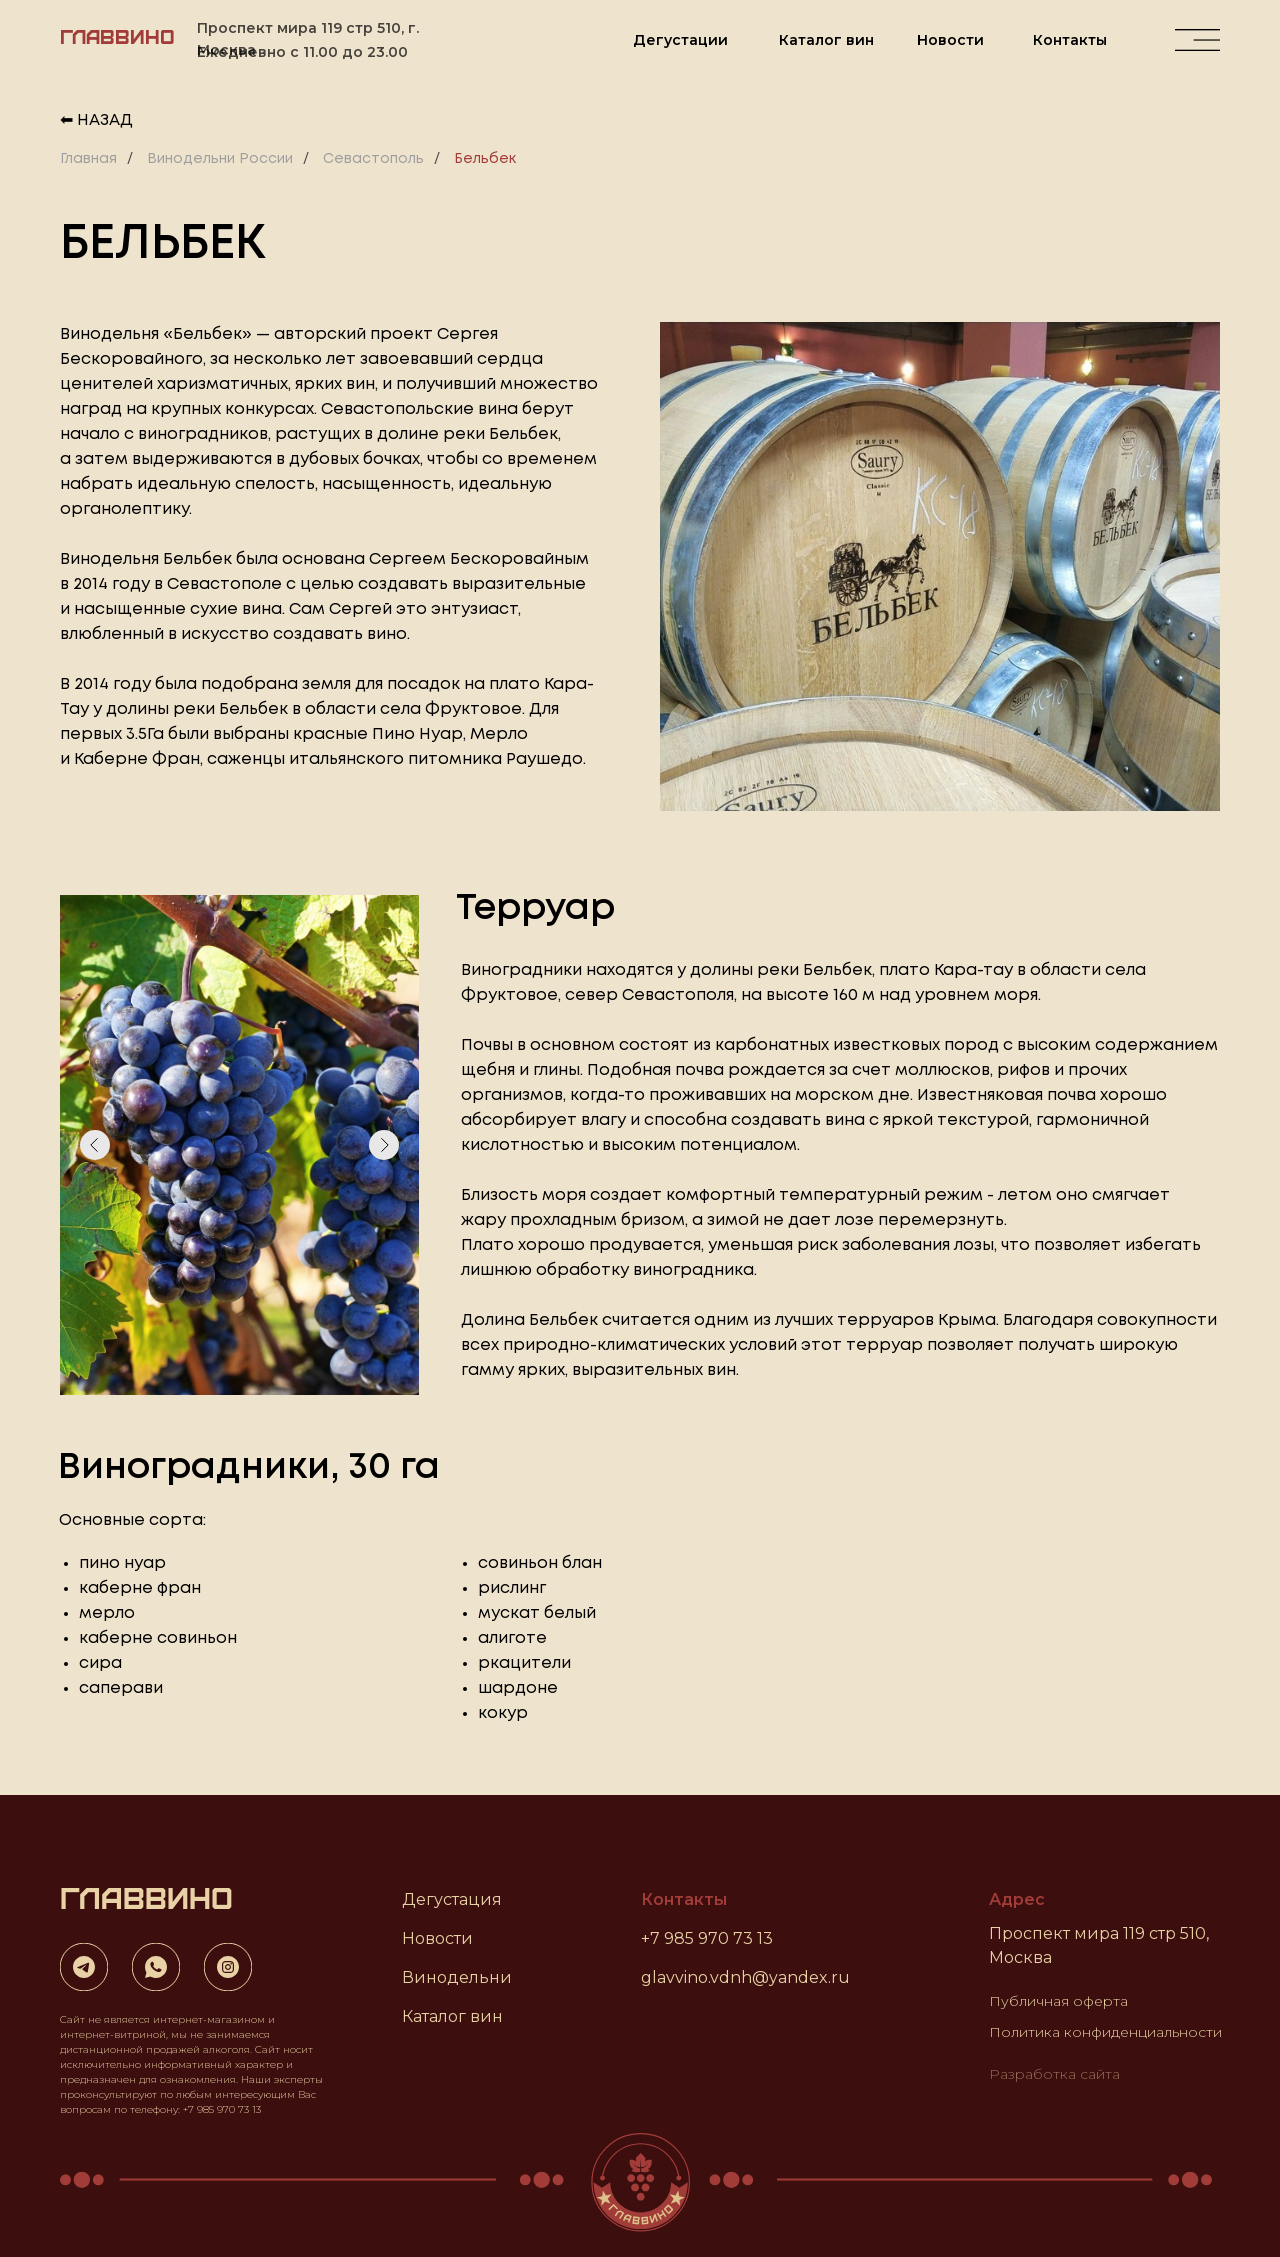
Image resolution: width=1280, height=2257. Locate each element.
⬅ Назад (96, 120)
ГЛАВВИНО (117, 35)
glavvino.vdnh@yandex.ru (745, 1977)
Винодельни (457, 1977)
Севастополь (373, 159)
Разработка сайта (1054, 2074)
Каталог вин (826, 40)
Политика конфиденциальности (1105, 2032)
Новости (950, 40)
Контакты (1070, 40)
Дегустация (452, 1899)
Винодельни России (220, 159)
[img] (1197, 40)
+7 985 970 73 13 (707, 1938)
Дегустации (680, 40)
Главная (88, 159)
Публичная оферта (1058, 2001)
